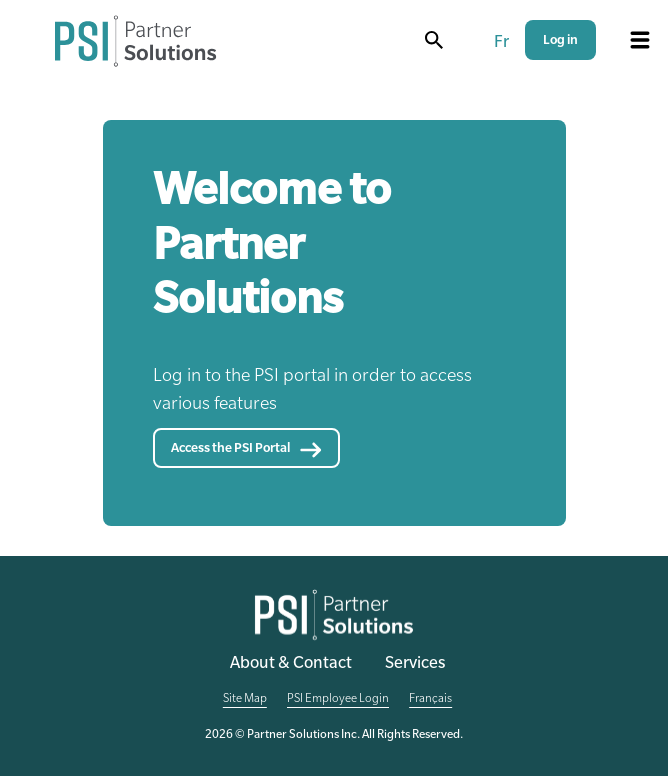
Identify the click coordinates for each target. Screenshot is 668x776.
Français (430, 699)
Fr (501, 44)
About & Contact (291, 665)
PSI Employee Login (338, 699)
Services (415, 665)
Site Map (245, 699)
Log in (560, 42)
